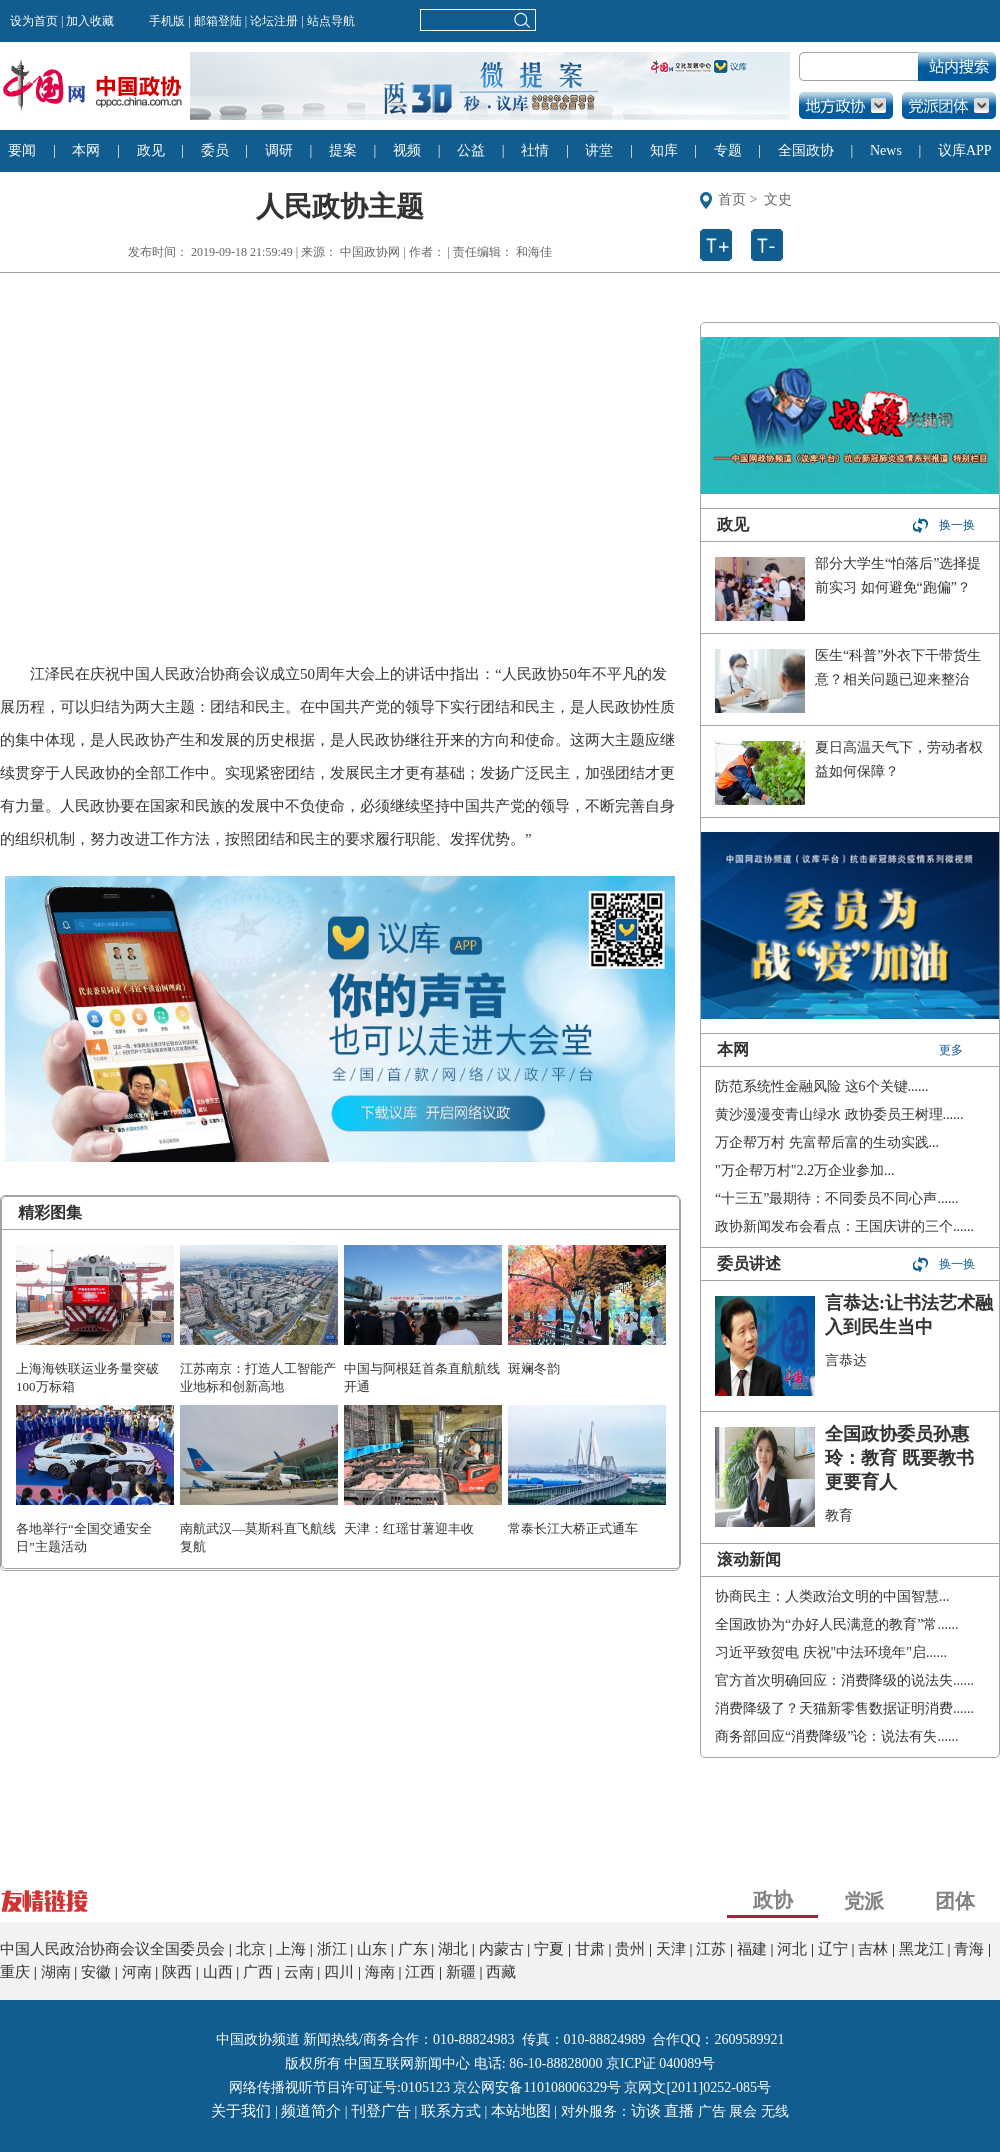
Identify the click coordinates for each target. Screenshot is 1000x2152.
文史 (778, 199)
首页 (732, 199)
